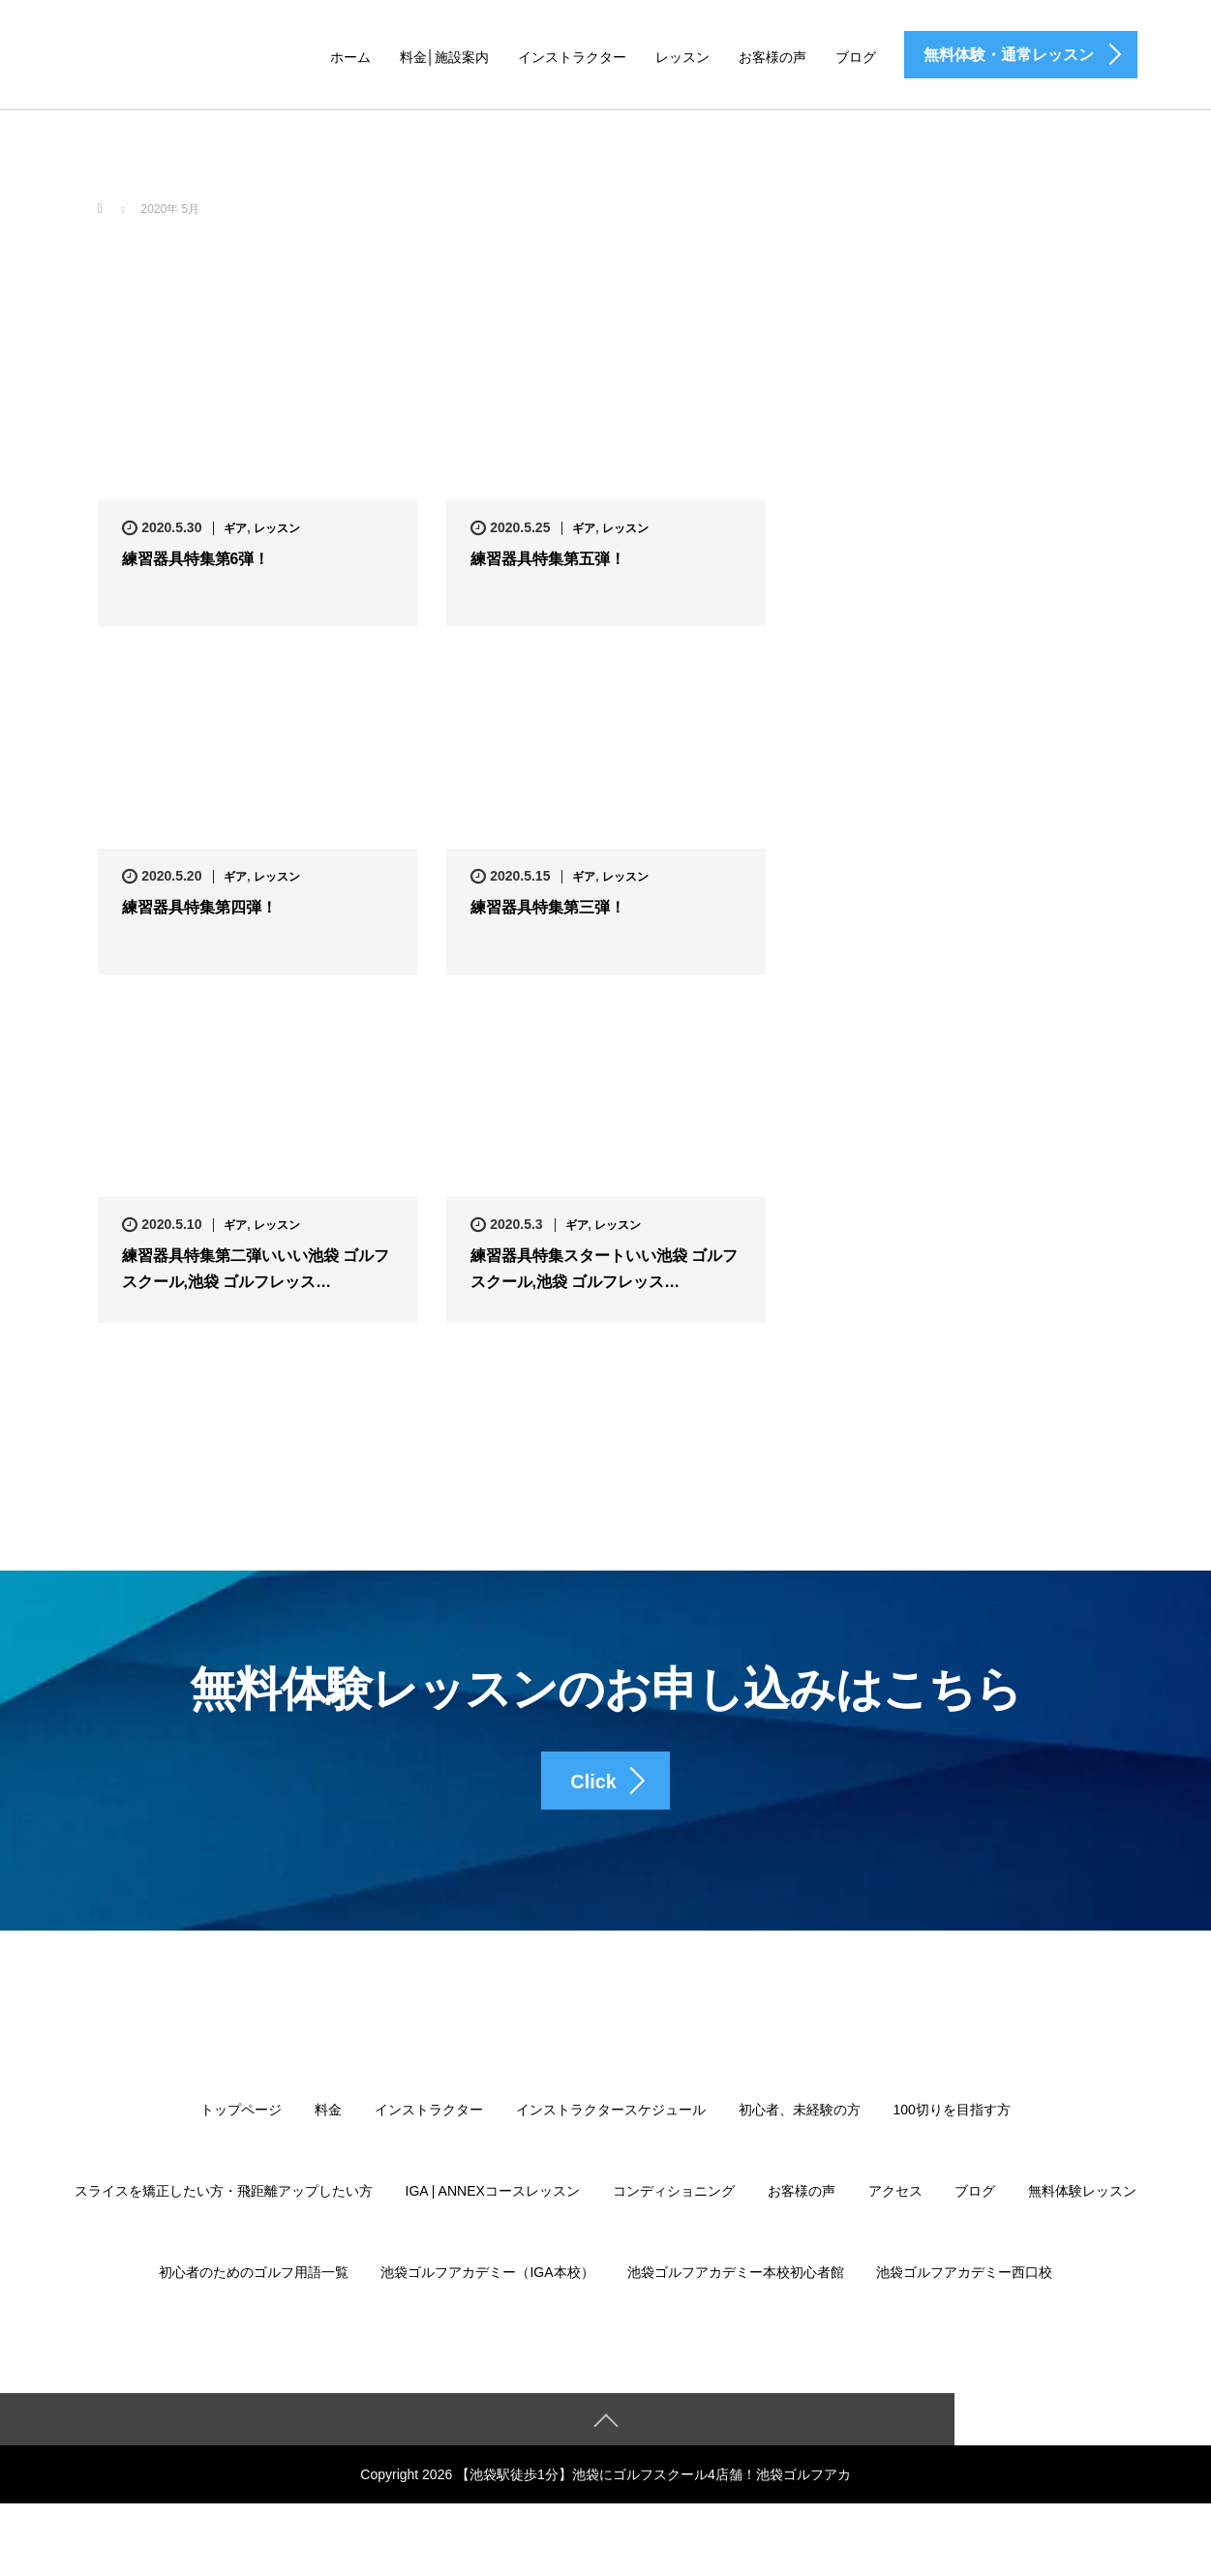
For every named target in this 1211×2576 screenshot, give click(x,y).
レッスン (682, 57)
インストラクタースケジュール (611, 2123)
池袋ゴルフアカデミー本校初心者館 (735, 2285)
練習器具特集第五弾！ (547, 560)
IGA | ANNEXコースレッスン (493, 2204)
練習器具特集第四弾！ (199, 908)
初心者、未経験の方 (800, 2123)
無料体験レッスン (1082, 2204)
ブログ (855, 57)
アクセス (895, 2204)
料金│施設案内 (445, 57)
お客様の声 (772, 57)
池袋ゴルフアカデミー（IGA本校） (486, 2285)
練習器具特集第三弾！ (547, 908)
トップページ (241, 2123)
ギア (235, 528)
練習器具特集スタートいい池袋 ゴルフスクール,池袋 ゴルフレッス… (604, 1269)
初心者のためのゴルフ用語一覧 (253, 2285)
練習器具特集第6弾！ (196, 560)
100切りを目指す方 (952, 2123)
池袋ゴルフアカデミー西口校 (964, 2285)
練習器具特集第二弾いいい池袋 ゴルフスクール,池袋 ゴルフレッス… (255, 1269)
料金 (328, 2123)
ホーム (350, 57)
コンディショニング (674, 2204)
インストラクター (572, 57)
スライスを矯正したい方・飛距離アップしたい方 (224, 2204)
